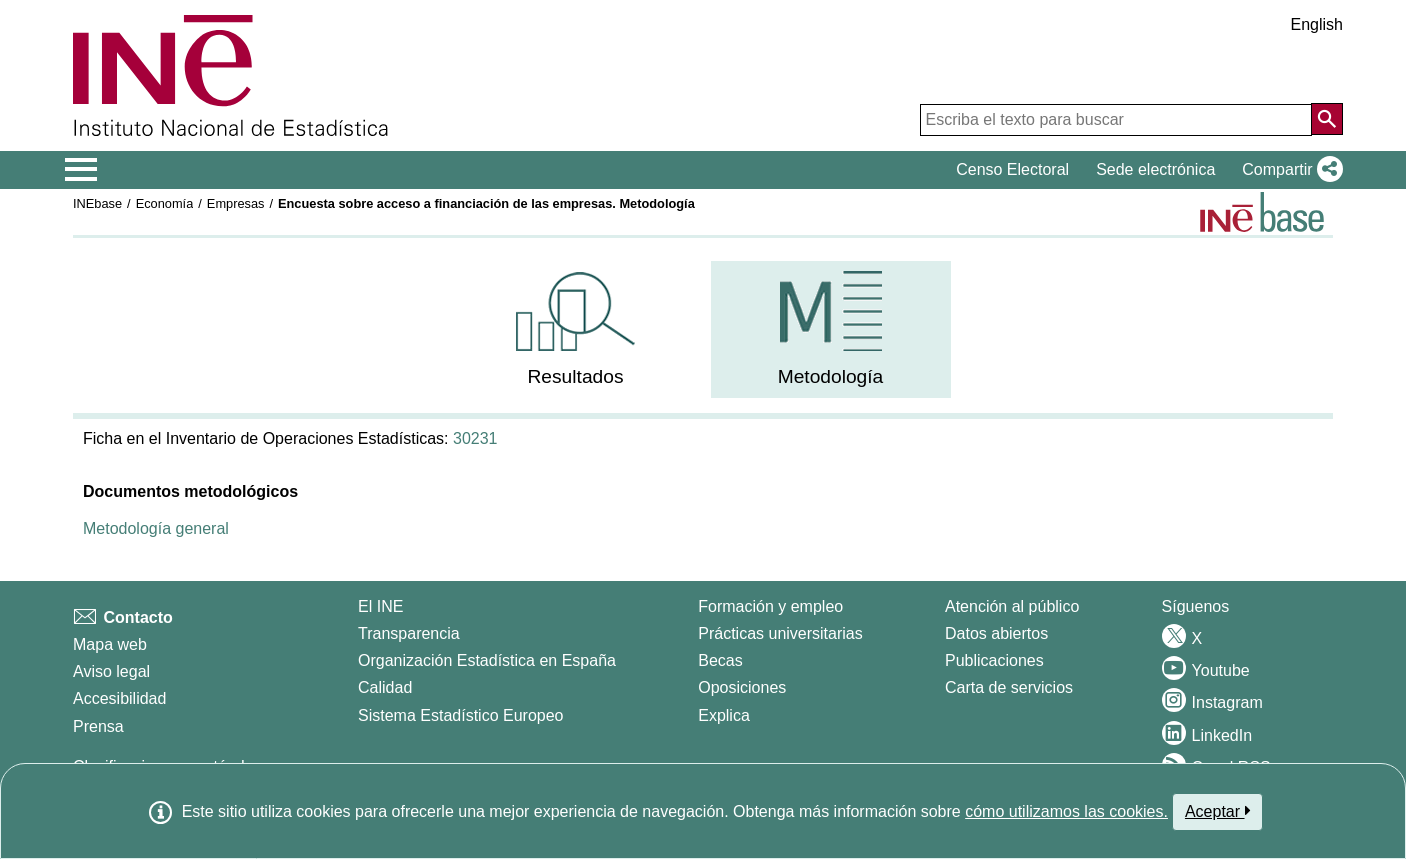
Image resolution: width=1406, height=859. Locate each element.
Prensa (98, 726)
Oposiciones (742, 687)
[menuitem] (576, 329)
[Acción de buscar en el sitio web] (1327, 119)
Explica (724, 715)
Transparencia (409, 633)
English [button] (1317, 24)
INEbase (97, 203)
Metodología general (156, 528)
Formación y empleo (770, 606)
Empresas (236, 203)
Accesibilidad (119, 698)
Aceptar (1217, 811)
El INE (380, 606)
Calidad (385, 687)
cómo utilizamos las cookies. (1066, 811)
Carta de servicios (1009, 687)
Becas (720, 660)
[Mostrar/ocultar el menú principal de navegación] (81, 170)
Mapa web (110, 644)
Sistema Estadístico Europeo (460, 715)
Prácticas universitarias (780, 633)
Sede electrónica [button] (1155, 169)
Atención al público (1012, 606)
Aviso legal (111, 671)
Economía (165, 203)
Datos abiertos (996, 633)
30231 (475, 438)
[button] (1288, 170)
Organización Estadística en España (487, 660)
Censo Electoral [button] (1012, 169)
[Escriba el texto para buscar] (1116, 120)
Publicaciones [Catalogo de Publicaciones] (994, 660)
